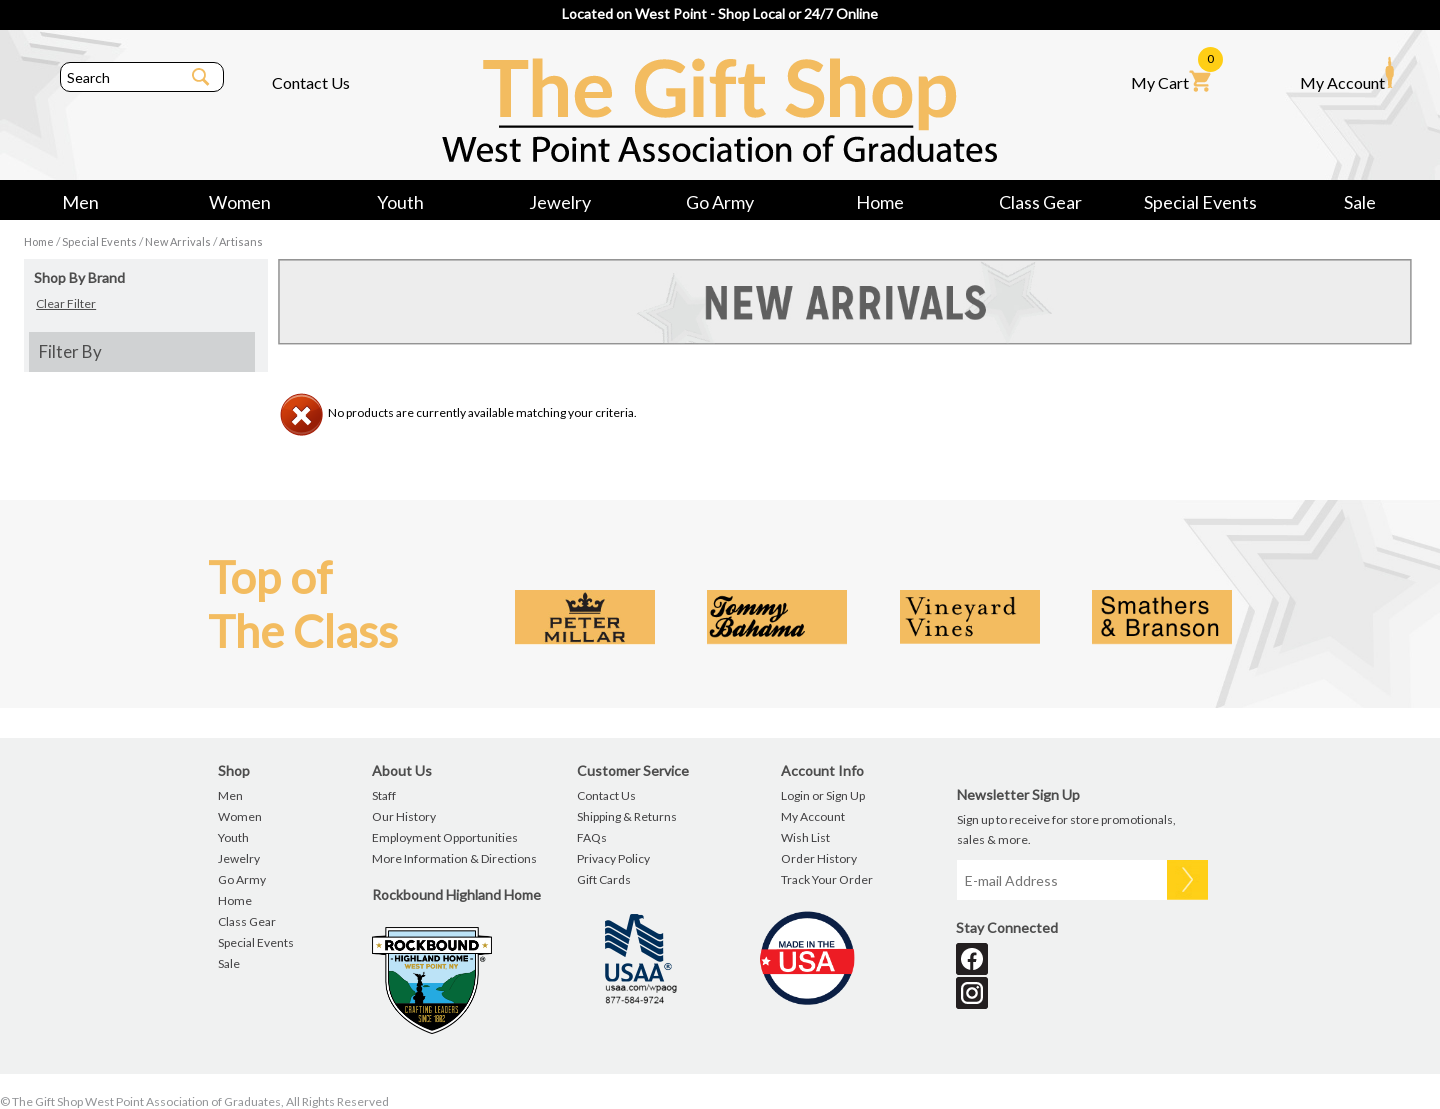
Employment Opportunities (445, 837)
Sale (1360, 202)
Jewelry (560, 202)
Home (880, 202)
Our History (404, 816)
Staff (384, 795)
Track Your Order (827, 879)
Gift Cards (604, 879)
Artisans (241, 241)
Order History (819, 858)
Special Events (1200, 202)
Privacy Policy (613, 858)
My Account (1347, 74)
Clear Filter (66, 303)
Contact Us (311, 82)
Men (80, 202)
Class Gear (1040, 202)
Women (240, 202)
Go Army (720, 202)
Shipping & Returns (627, 816)
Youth (400, 202)
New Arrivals (178, 241)
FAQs (592, 837)
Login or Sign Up (823, 795)
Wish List (805, 837)
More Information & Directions (454, 858)
